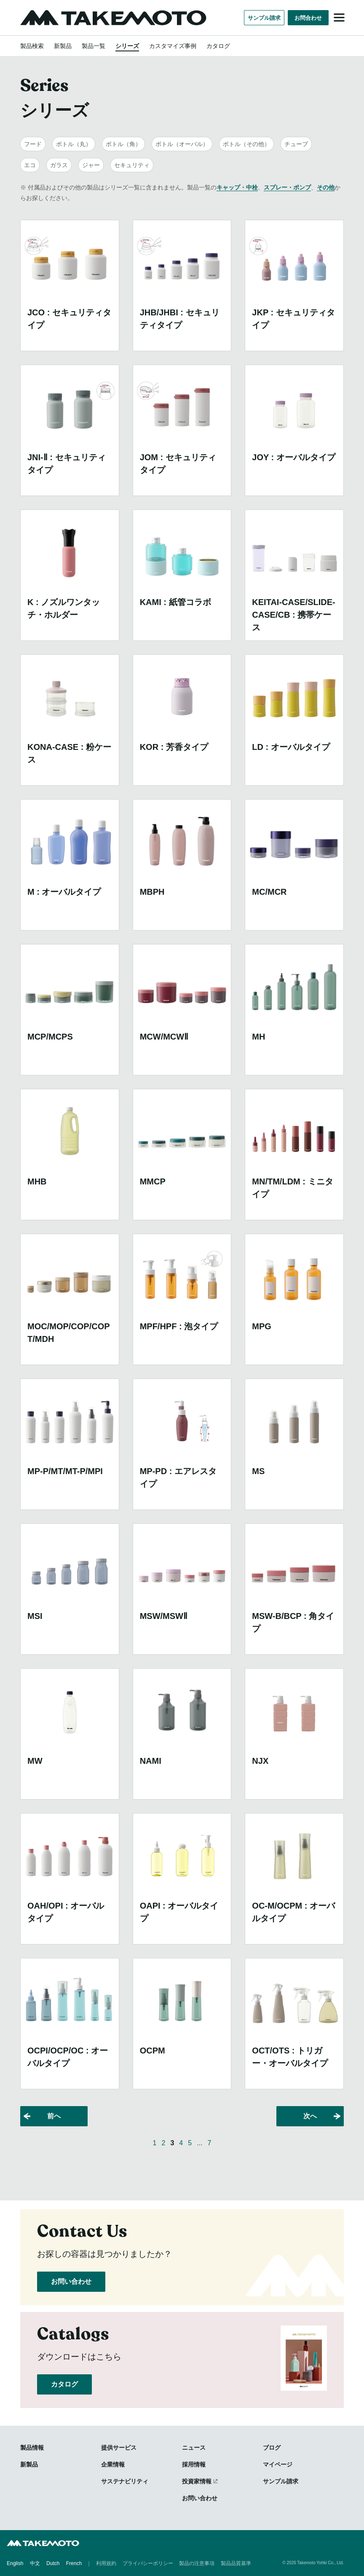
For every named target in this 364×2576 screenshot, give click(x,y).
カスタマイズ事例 (172, 46)
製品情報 (32, 2447)
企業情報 (113, 2464)
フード (33, 144)
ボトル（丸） (73, 144)
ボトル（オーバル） (182, 144)
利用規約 (106, 2563)
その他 (326, 187)
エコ (30, 165)
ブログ (272, 2447)
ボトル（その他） (246, 144)
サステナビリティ (124, 2481)
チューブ (296, 144)
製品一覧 (93, 46)
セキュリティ (132, 165)
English (15, 2563)
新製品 (63, 46)
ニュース (194, 2447)
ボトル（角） (123, 144)
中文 (35, 2563)
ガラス (59, 165)
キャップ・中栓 (237, 187)
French (74, 2563)
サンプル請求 (264, 18)
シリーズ (127, 46)
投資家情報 (196, 2481)
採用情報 (194, 2464)
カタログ (218, 46)
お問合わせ (308, 18)
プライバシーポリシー (148, 2563)
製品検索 (32, 46)
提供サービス (118, 2447)
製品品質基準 (236, 2563)
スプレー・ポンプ (287, 187)
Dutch (52, 2563)
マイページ (277, 2464)
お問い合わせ (71, 2281)
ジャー (91, 165)
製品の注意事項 (196, 2563)
